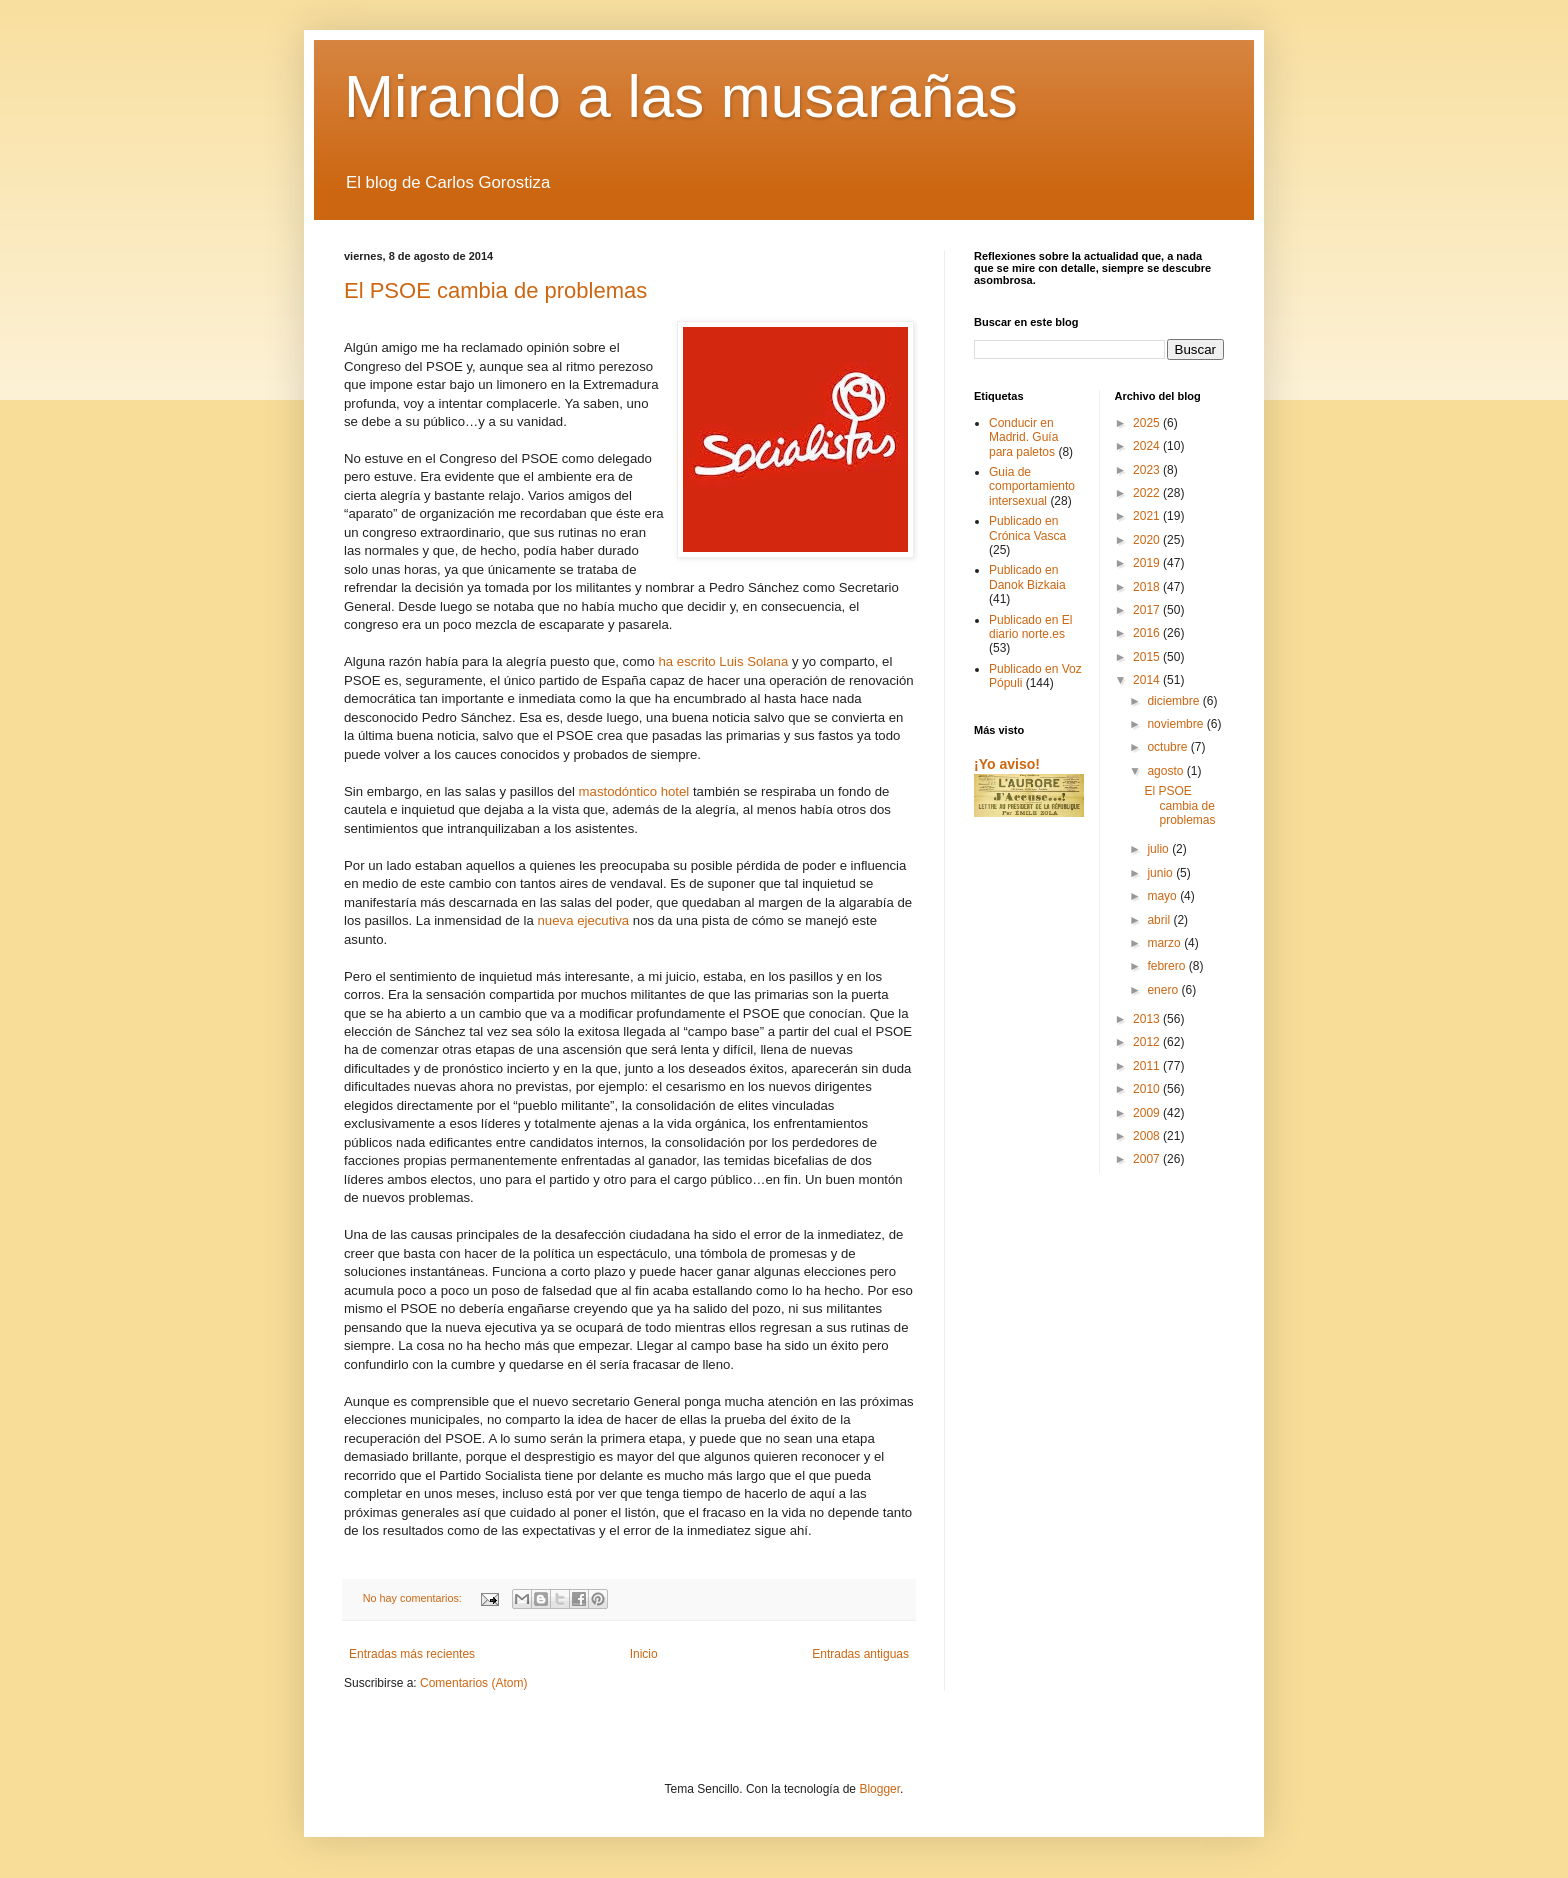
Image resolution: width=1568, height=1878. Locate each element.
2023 (1148, 470)
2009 (1148, 1113)
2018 (1148, 587)
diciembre (1174, 701)
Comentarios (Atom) (473, 1683)
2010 (1148, 1089)
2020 (1148, 540)
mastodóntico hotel (634, 791)
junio (1161, 873)
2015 (1148, 657)
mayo (1163, 896)
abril (1160, 920)
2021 (1148, 516)
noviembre (1176, 724)
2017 (1148, 610)
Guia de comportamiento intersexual (1032, 486)
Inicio (644, 1654)
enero (1164, 990)
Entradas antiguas (860, 1654)
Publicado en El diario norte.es (1030, 627)
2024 (1148, 446)
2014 (1148, 680)
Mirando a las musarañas (681, 96)
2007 (1148, 1159)
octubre (1168, 747)
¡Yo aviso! (1007, 764)
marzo (1165, 943)
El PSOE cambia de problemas (495, 290)
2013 (1148, 1019)
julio (1159, 849)
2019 (1148, 563)
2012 (1148, 1042)
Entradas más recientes (412, 1654)
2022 (1148, 493)
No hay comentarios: (414, 1598)
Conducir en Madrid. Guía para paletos (1023, 437)
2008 (1148, 1136)
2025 (1148, 423)
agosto (1166, 771)
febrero (1167, 966)
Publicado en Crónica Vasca (1027, 528)
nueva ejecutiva (581, 920)
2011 (1148, 1066)
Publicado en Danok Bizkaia (1027, 577)
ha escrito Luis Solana (721, 661)
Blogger (879, 1789)
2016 (1148, 633)
